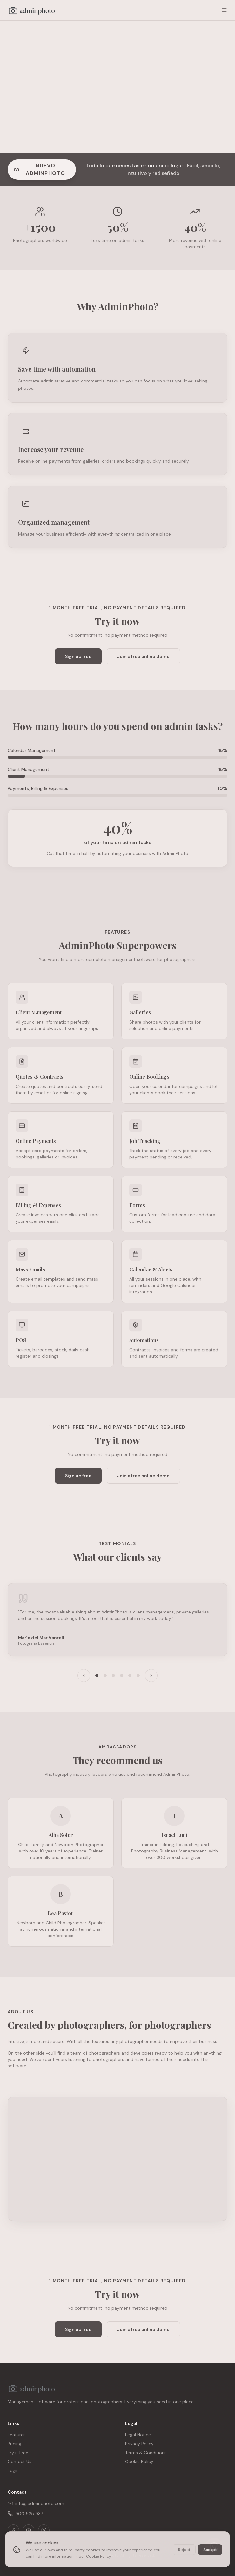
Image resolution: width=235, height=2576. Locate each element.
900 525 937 (25, 2513)
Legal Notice (138, 2435)
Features (17, 2435)
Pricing (14, 2443)
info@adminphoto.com (36, 2503)
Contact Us (19, 2461)
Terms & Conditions (146, 2452)
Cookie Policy (139, 2461)
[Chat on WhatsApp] (214, 2547)
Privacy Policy (139, 2443)
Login (13, 2470)
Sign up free (78, 656)
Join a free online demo (143, 656)
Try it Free (18, 2452)
